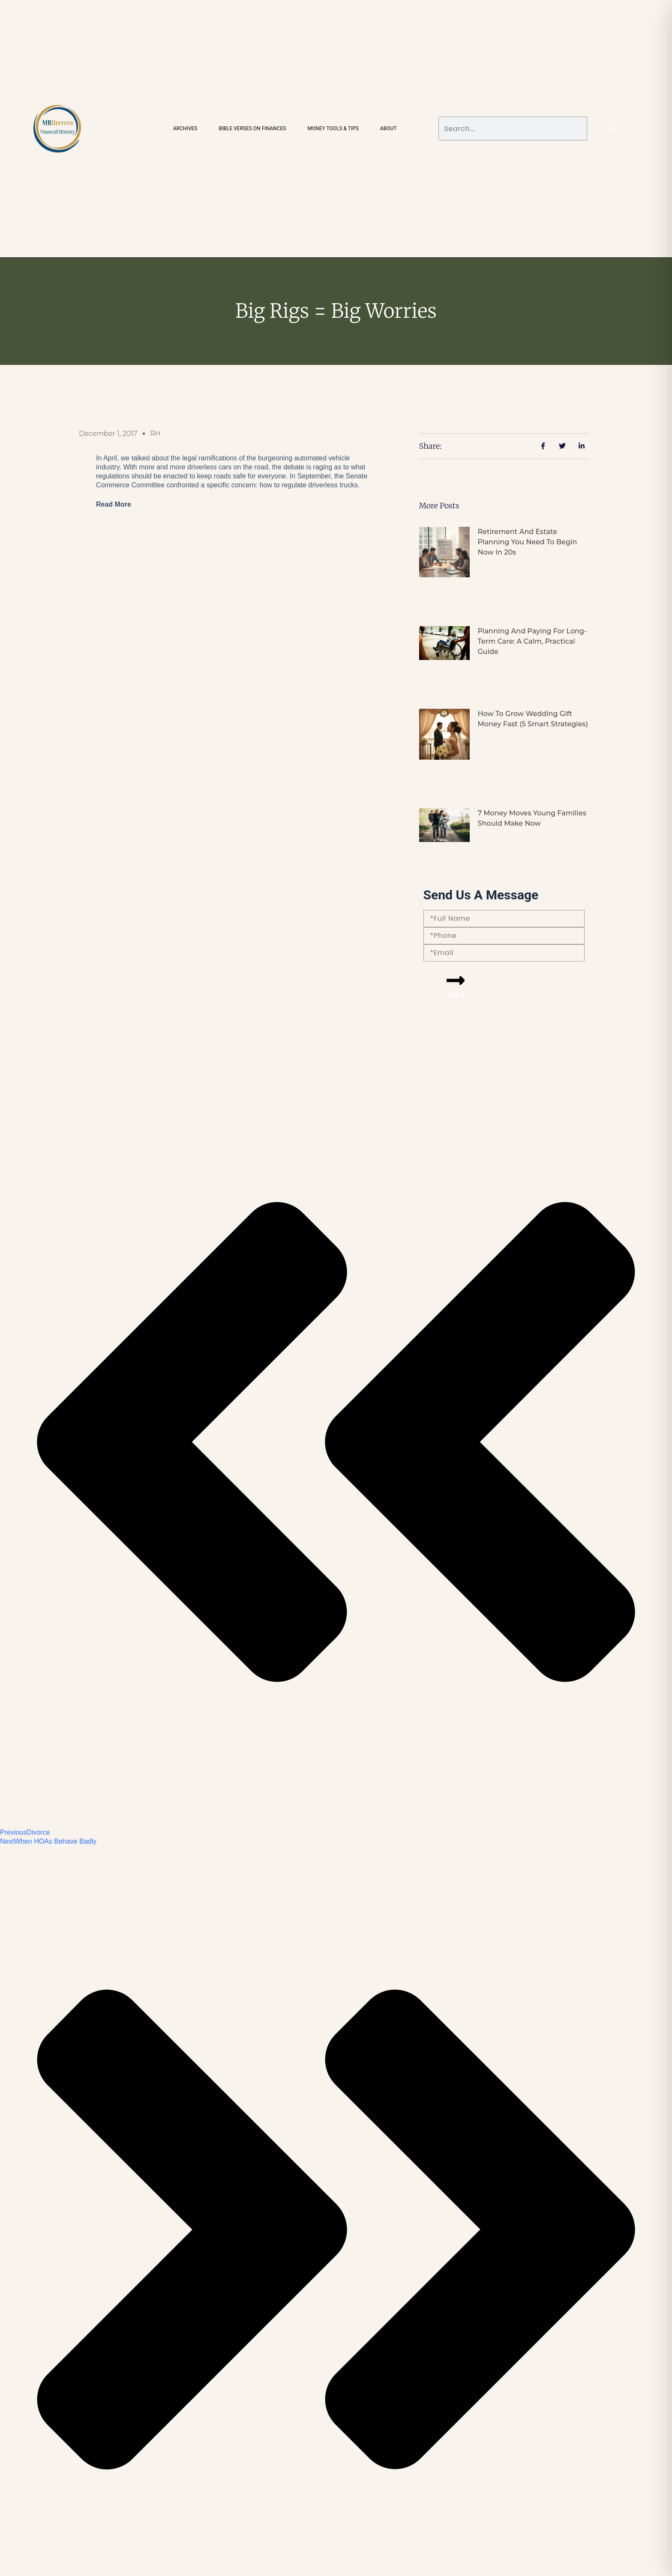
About (388, 128)
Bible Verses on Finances (252, 128)
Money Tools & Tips (332, 128)
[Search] (613, 128)
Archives (185, 128)
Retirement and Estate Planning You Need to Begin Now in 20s (527, 542)
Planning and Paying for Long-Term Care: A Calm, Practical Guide (532, 641)
